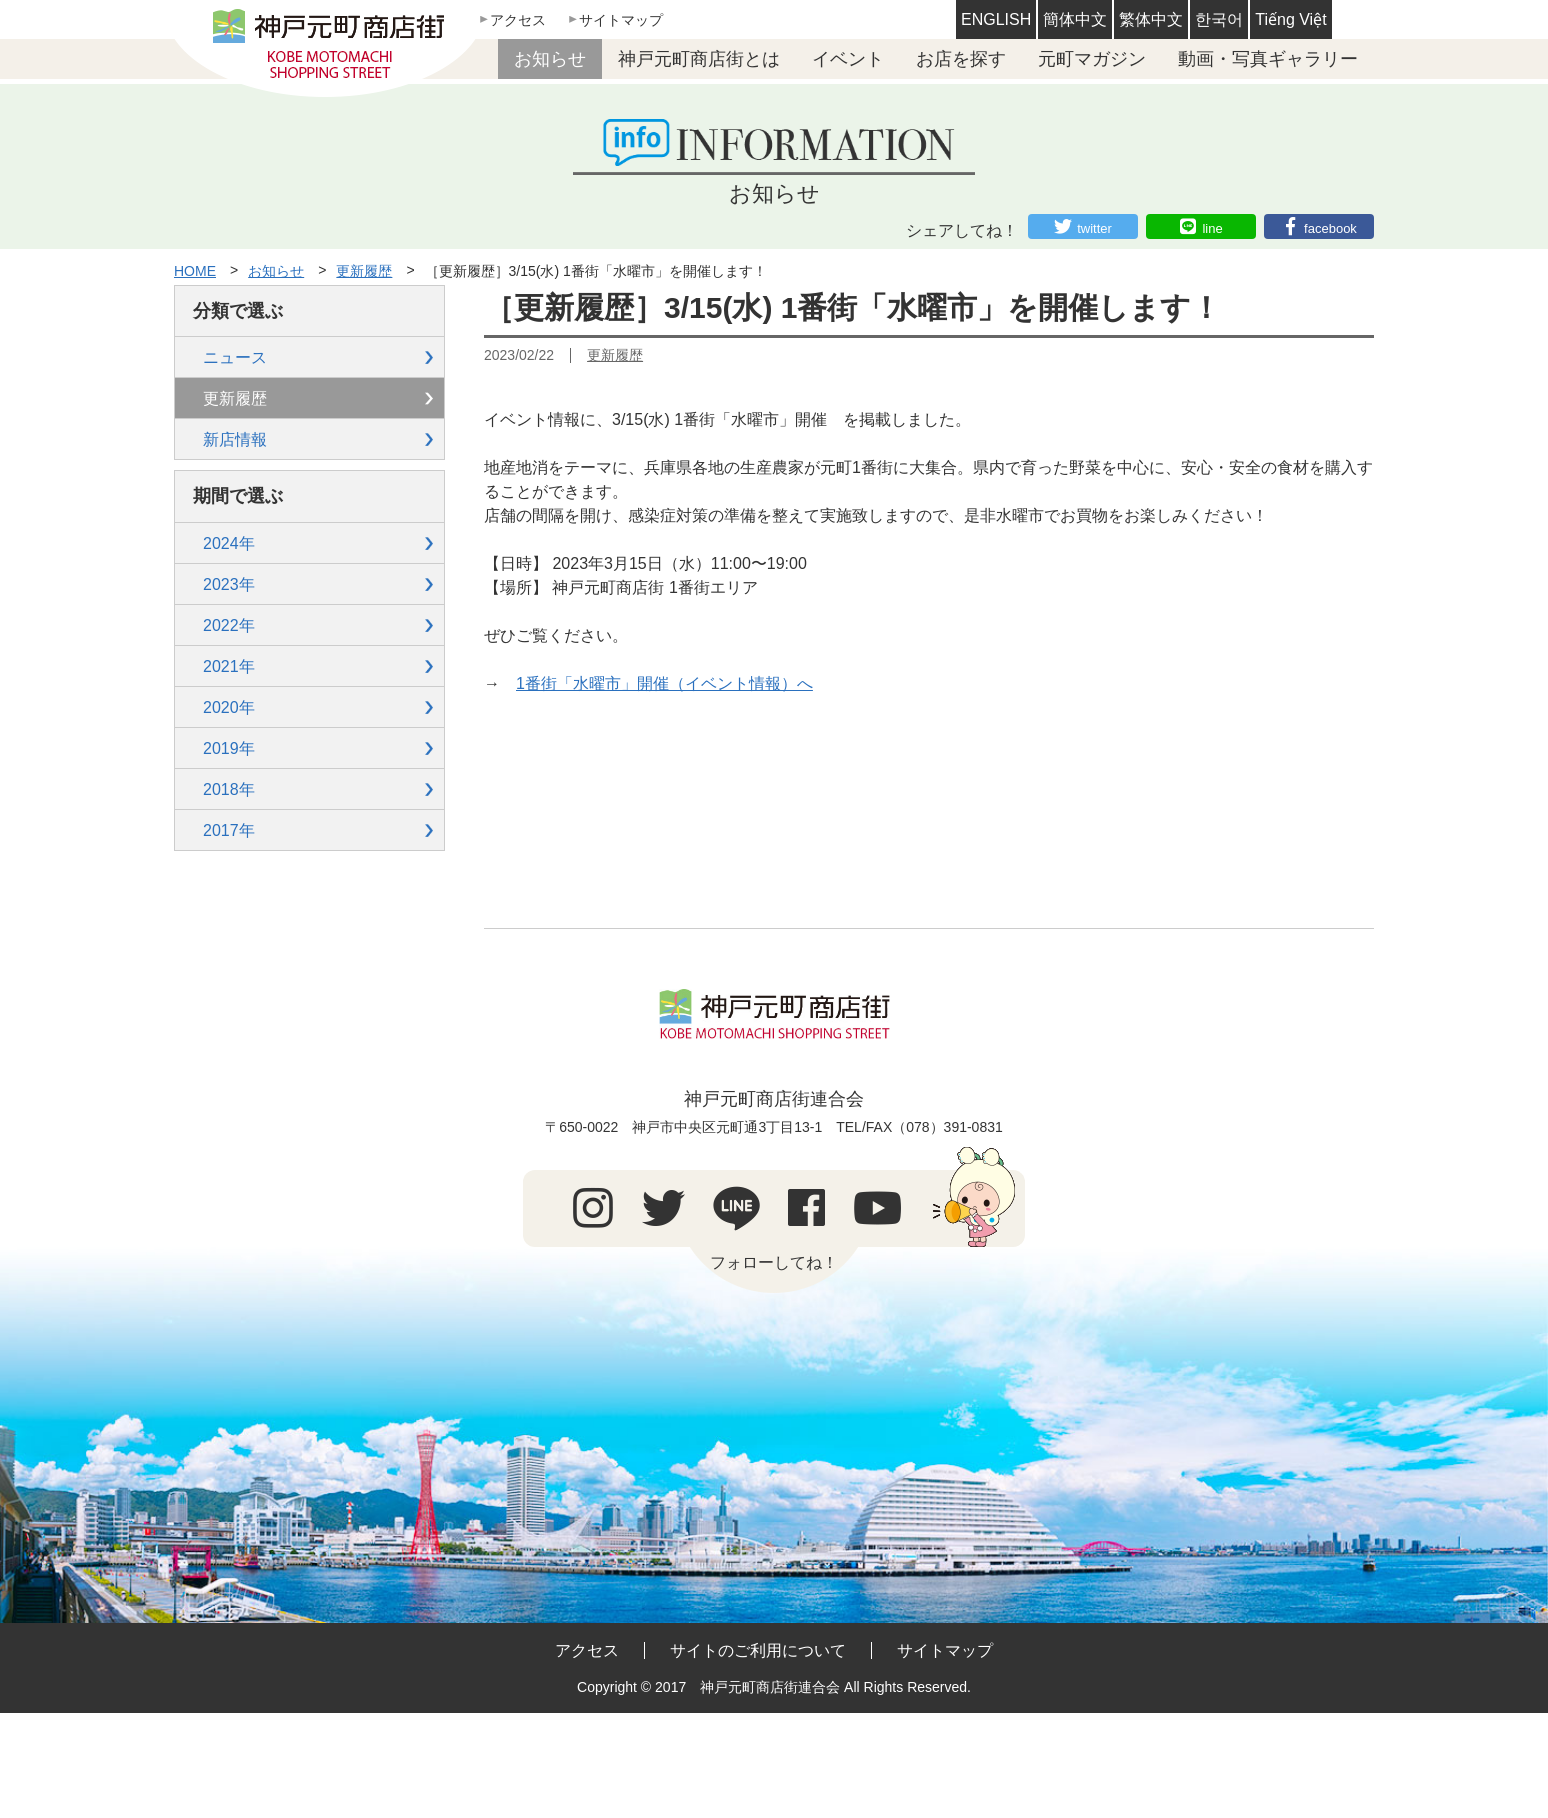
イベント (848, 59)
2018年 (229, 789)
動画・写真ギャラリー (1268, 59)
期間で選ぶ (238, 496)
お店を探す (961, 59)
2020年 (229, 707)
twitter (1094, 228)
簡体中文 (1075, 19)
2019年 (229, 748)
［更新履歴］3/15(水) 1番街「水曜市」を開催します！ (596, 271)
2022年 (229, 625)
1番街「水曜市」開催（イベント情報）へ (664, 683)
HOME (195, 271)
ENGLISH (996, 19)
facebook (1330, 228)
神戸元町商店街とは (699, 59)
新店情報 (235, 439)
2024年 (229, 543)
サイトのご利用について (758, 1650)
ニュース (235, 357)
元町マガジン (1092, 59)
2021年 (229, 666)
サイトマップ (621, 20)
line (1212, 228)
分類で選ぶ (238, 311)
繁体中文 (1151, 19)
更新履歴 (364, 271)
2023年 (229, 584)
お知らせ (550, 59)
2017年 (229, 830)
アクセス (518, 20)
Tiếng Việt (1290, 19)
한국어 (1219, 19)
